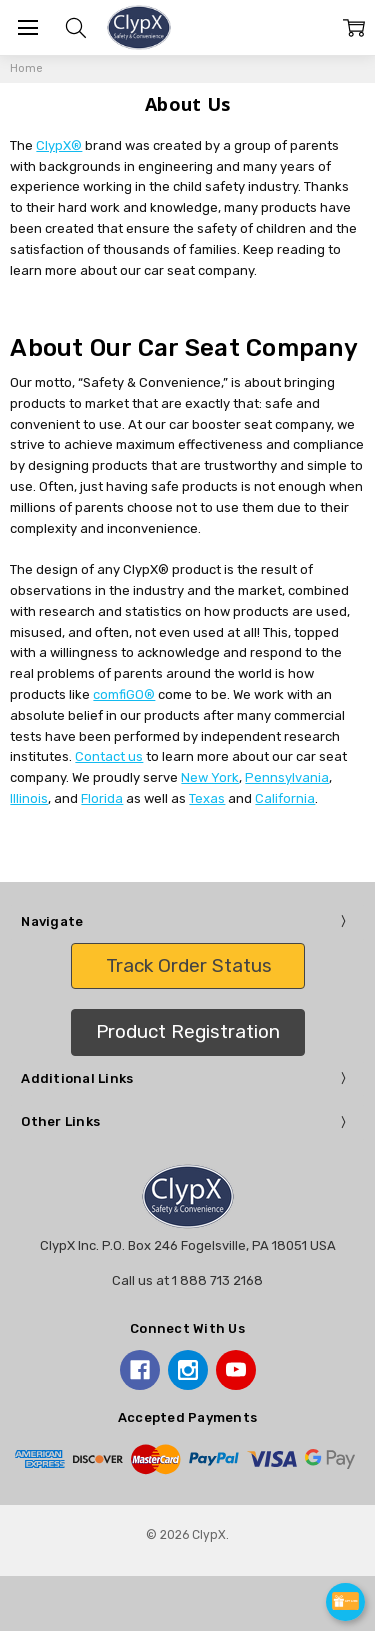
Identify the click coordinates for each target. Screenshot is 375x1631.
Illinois (29, 798)
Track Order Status (189, 965)
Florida (102, 798)
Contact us (109, 756)
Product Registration (188, 1031)
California (285, 798)
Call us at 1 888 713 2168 (187, 1280)
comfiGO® (124, 694)
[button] (188, 966)
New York (210, 777)
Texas (207, 798)
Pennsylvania (287, 777)
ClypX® (59, 145)
